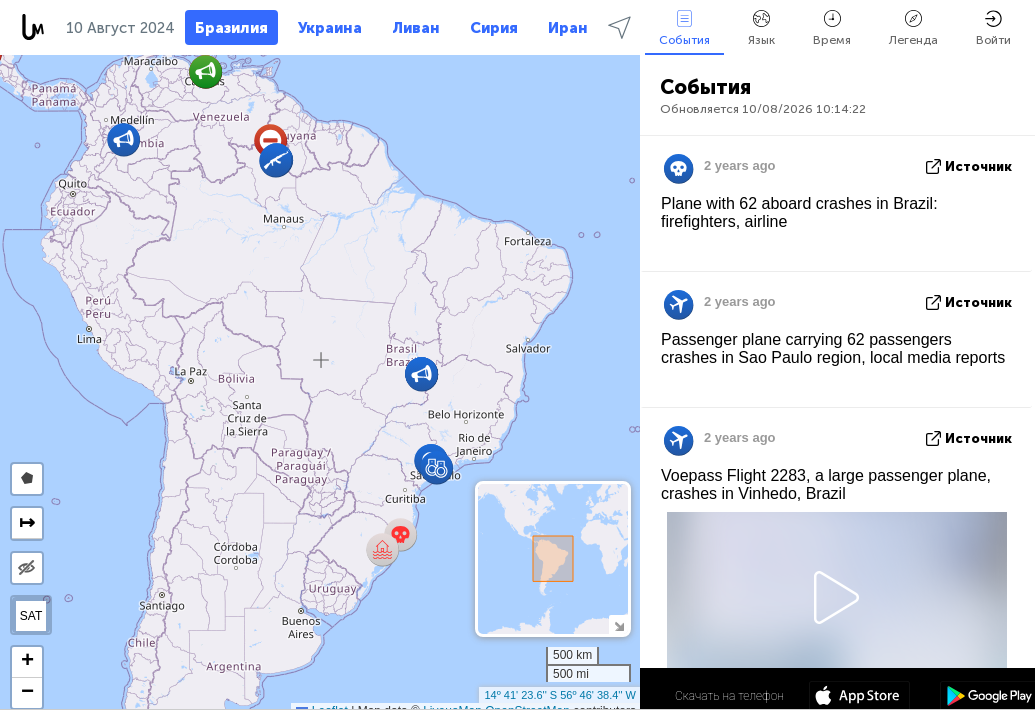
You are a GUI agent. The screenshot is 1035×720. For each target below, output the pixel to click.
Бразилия (231, 28)
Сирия (494, 28)
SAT (31, 616)
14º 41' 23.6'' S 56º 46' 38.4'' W (560, 695)
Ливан (416, 28)
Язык (761, 28)
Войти (993, 28)
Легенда (913, 28)
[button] (436, 467)
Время (832, 28)
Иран (568, 28)
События (684, 28)
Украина (330, 28)
